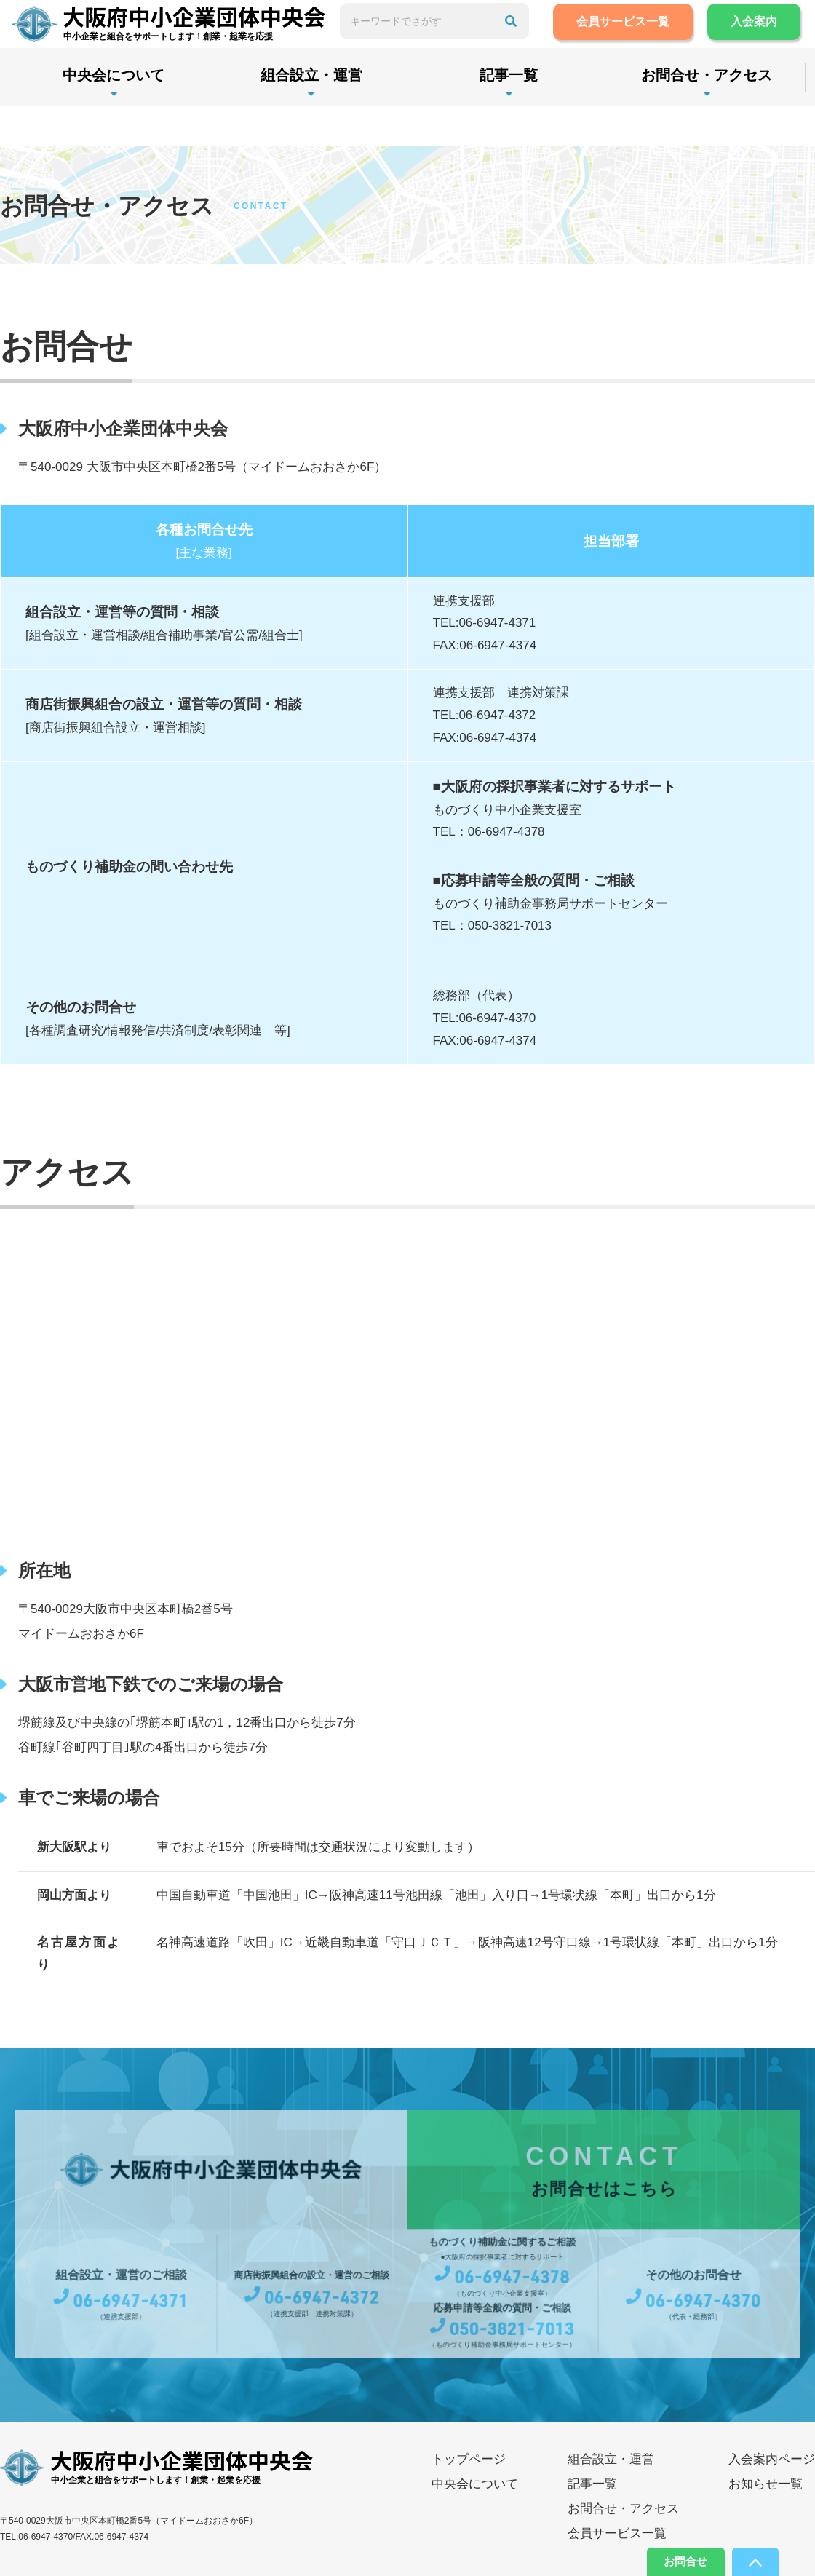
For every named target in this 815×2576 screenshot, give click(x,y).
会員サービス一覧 (659, 41)
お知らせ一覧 (765, 2484)
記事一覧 (542, 114)
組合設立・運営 (331, 114)
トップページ (469, 2459)
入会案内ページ (771, 2459)
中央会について (120, 114)
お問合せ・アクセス (623, 2509)
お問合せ (664, 2558)
